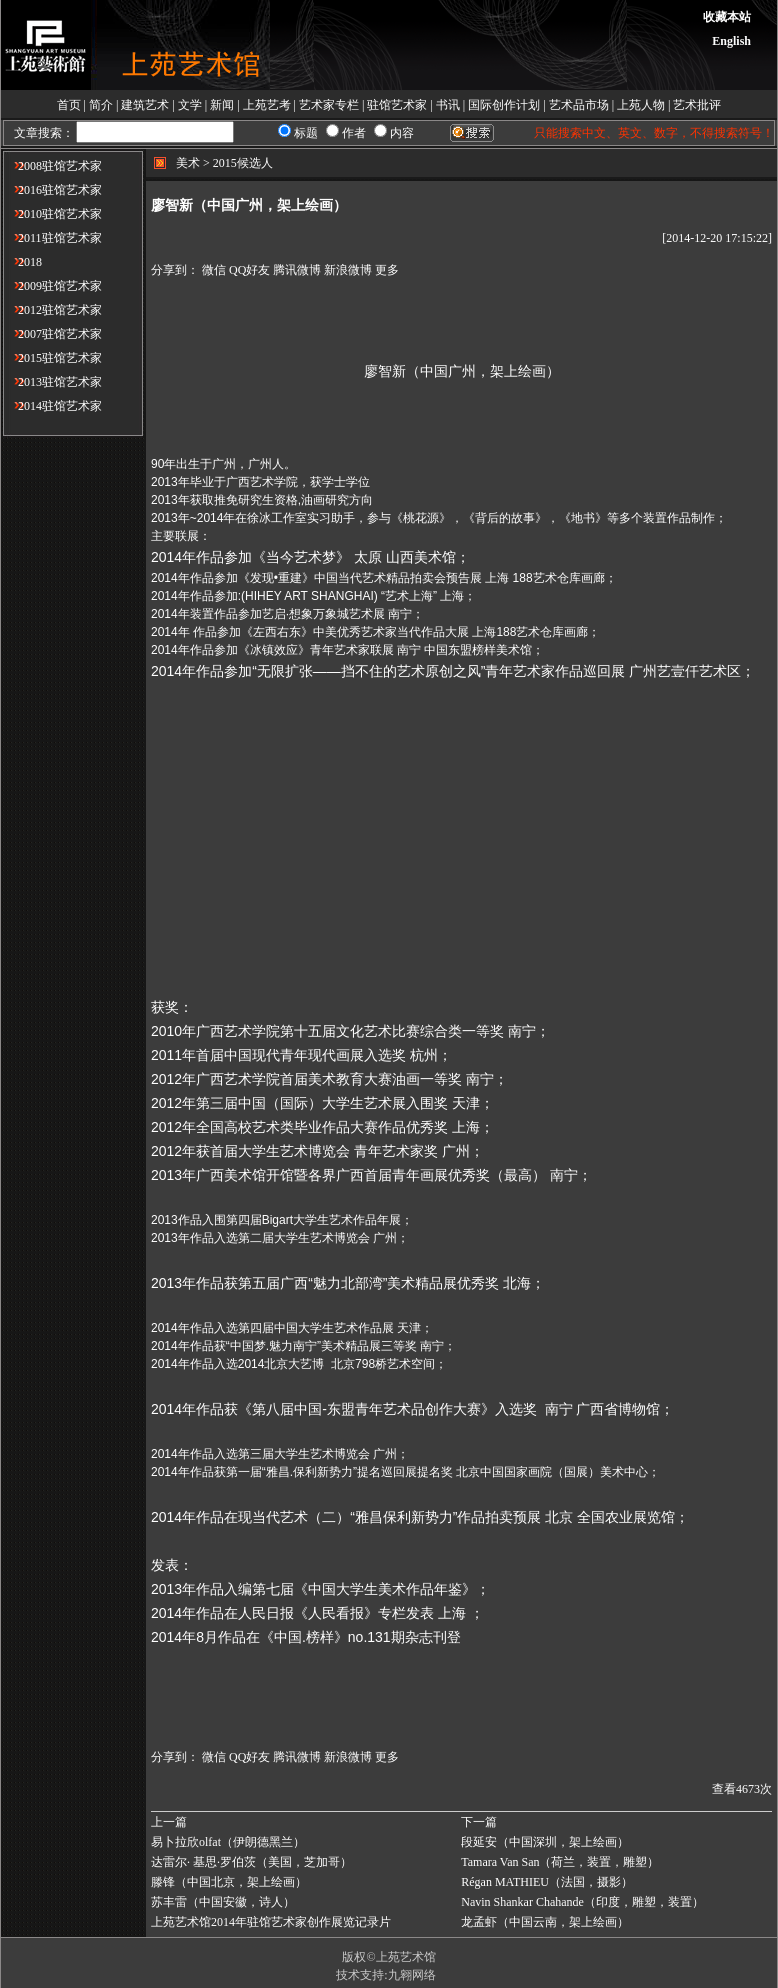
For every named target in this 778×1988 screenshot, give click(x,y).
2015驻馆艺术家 (52, 358)
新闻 (222, 105)
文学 (190, 105)
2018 (22, 262)
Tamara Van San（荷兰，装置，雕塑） (560, 1862)
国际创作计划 (504, 105)
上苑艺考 (267, 105)
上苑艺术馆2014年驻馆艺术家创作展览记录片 (271, 1922)
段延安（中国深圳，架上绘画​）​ (545, 1842)
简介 (101, 105)
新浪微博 (348, 270)
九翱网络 (412, 1975)
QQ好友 (249, 270)
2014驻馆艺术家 (52, 406)
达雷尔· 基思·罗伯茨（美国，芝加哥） (251, 1862)
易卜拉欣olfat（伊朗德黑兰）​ (228, 1842)
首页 (69, 105)
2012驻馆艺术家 (52, 310)
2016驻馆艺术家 (52, 190)
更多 (387, 270)
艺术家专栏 (329, 105)
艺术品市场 (579, 105)
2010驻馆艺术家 (52, 214)
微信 (214, 270)
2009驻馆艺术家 (52, 286)
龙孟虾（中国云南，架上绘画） (545, 1922)
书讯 (448, 105)
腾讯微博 (297, 270)
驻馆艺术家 (397, 105)
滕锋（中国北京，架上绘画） (229, 1882)
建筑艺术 (145, 105)
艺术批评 (697, 105)
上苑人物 (641, 105)
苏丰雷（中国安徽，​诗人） (223, 1902)
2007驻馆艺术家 (52, 334)
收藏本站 (727, 17)
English (731, 41)
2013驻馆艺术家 (52, 382)
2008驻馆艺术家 (52, 166)
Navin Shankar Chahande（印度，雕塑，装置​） (582, 1902)
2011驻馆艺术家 (52, 238)
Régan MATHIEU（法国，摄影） (547, 1882)
